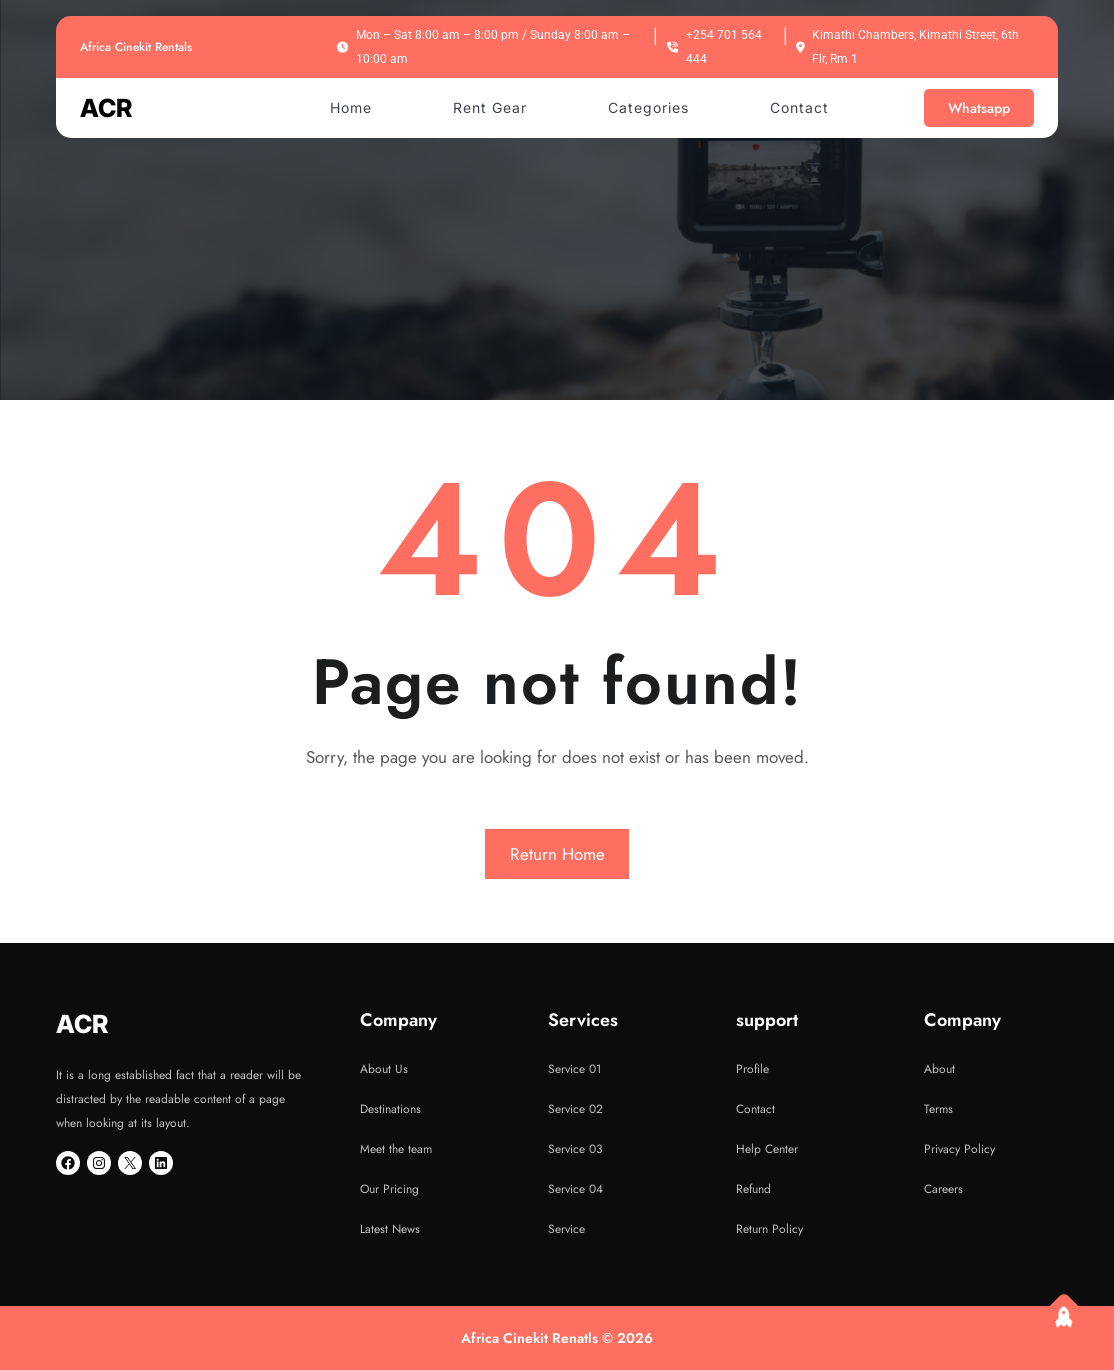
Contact (755, 1109)
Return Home (557, 854)
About (939, 1069)
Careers (943, 1189)
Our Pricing (389, 1189)
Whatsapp (979, 108)
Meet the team (396, 1149)
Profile (752, 1069)
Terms (938, 1109)
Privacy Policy (959, 1149)
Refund (753, 1189)
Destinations (390, 1109)
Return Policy (769, 1229)
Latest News (390, 1229)
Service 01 (574, 1069)
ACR (106, 108)
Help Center (767, 1149)
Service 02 (575, 1109)
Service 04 (575, 1189)
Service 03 (575, 1149)
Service (566, 1229)
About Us (384, 1069)
